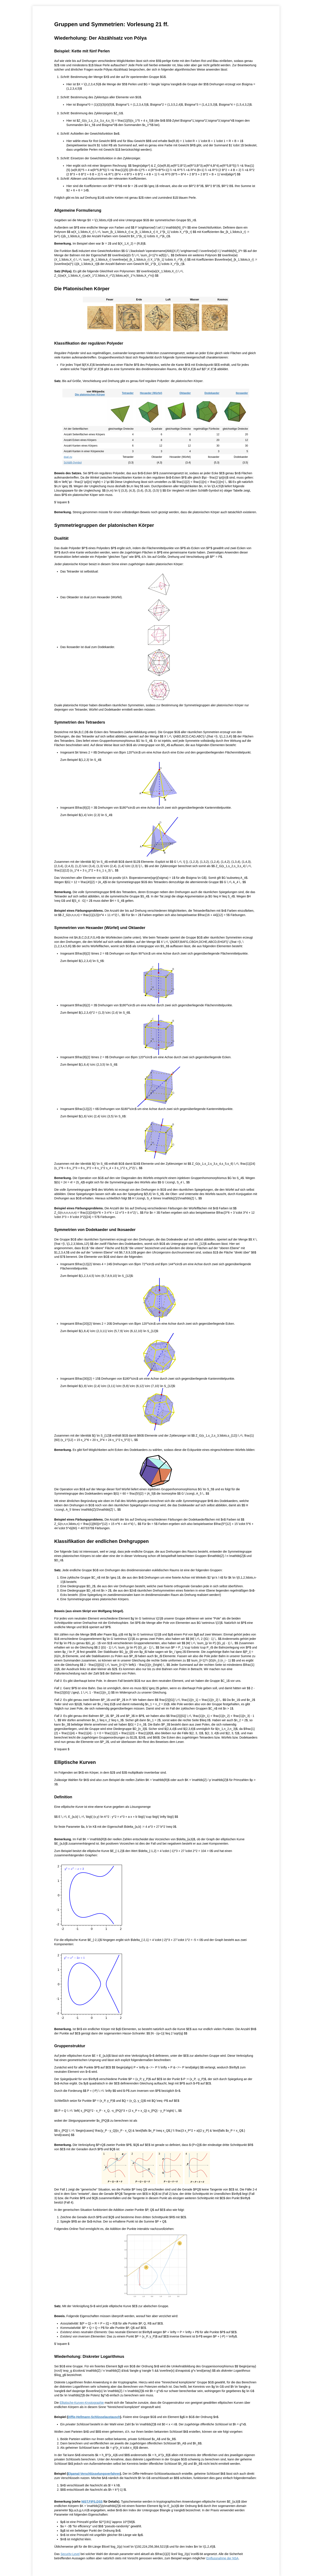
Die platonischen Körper (90, 394)
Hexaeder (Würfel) (151, 393)
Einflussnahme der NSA (222, 2558)
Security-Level (70, 2554)
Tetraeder (128, 393)
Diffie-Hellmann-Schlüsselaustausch (94, 2417)
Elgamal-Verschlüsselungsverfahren (94, 2473)
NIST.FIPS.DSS (92, 2501)
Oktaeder (185, 393)
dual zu (68, 456)
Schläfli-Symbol (73, 462)
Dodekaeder (212, 393)
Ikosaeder (242, 393)
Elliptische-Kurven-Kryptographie (82, 2402)
